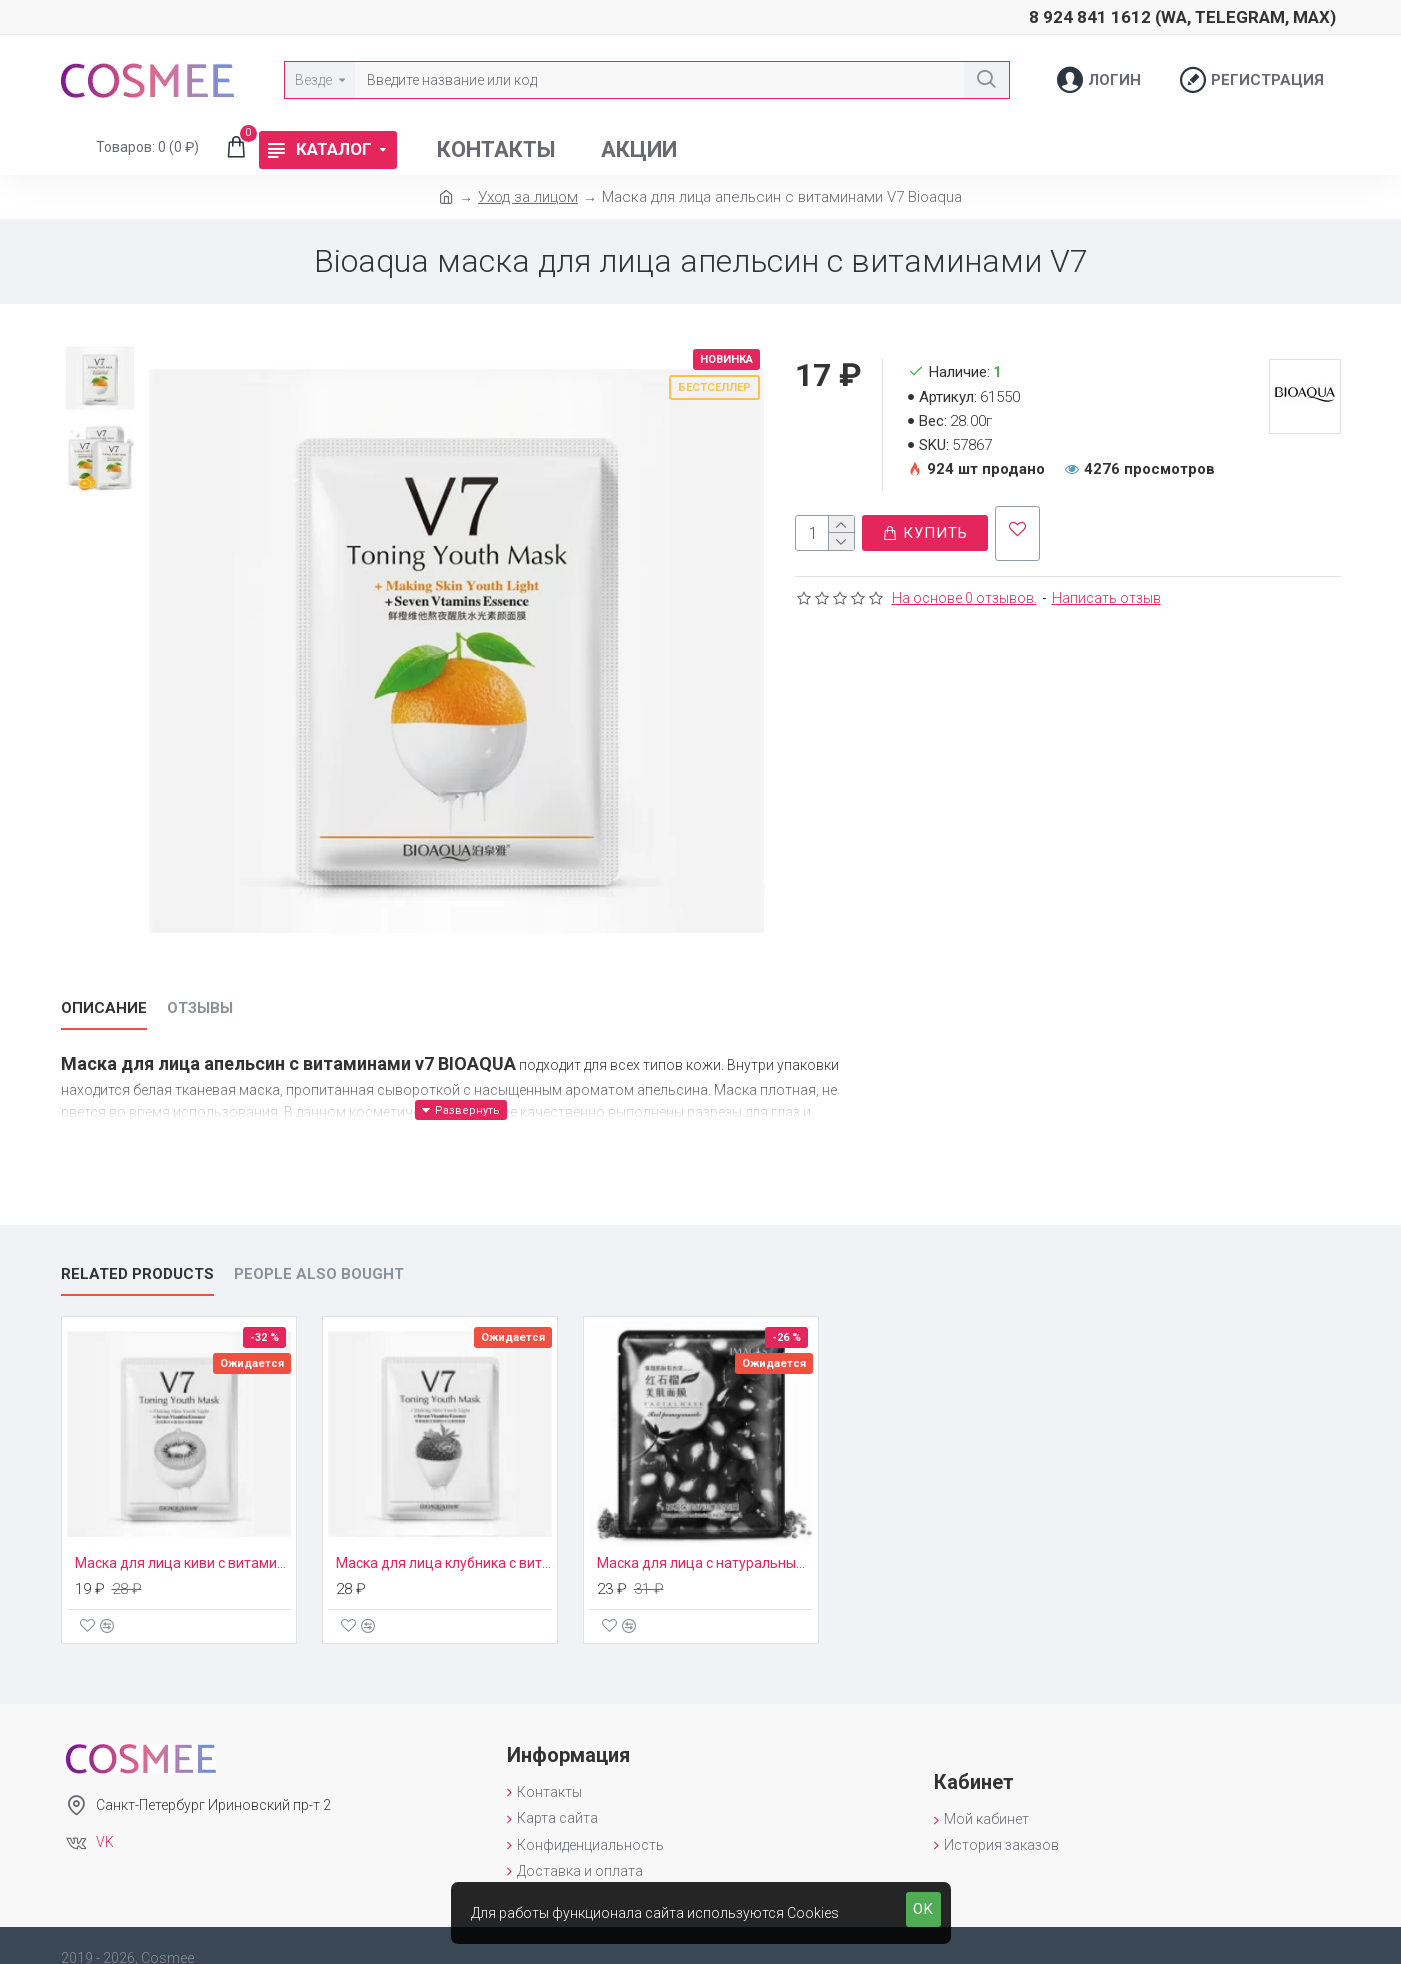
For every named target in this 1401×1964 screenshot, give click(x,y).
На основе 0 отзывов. (964, 588)
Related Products (137, 1249)
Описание (104, 1008)
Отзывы (200, 1008)
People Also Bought (319, 1249)
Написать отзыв (1106, 588)
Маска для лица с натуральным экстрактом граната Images (705, 1538)
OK (923, 1909)
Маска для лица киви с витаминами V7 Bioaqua (183, 1538)
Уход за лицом (528, 197)
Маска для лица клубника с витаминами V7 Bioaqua (444, 1538)
